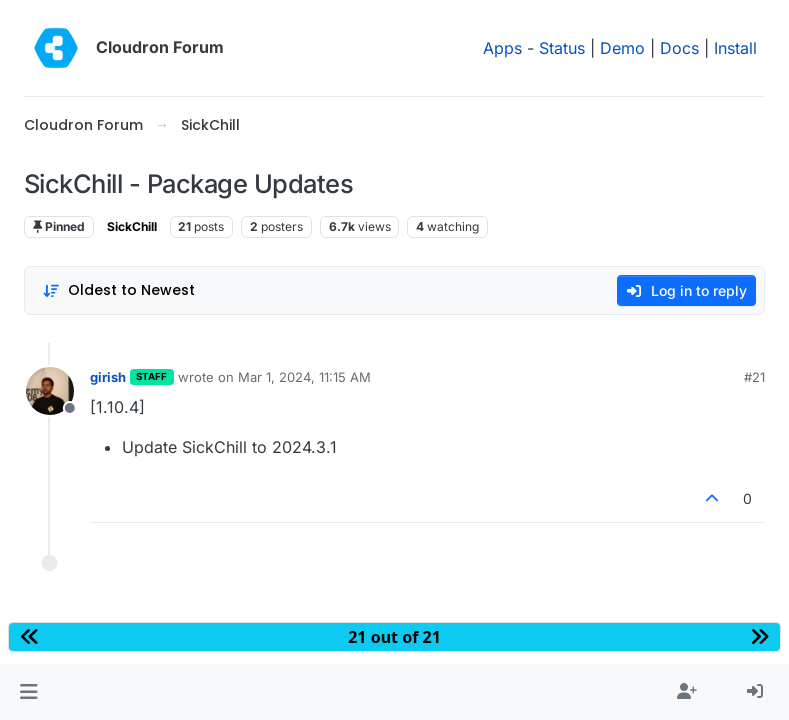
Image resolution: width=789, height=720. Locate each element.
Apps (502, 48)
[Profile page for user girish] (50, 391)
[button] (28, 692)
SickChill (132, 226)
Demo (622, 48)
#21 (754, 377)
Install (735, 48)
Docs (679, 48)
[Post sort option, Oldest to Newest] (118, 290)
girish (108, 377)
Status (562, 48)
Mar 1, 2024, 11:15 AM (304, 377)
